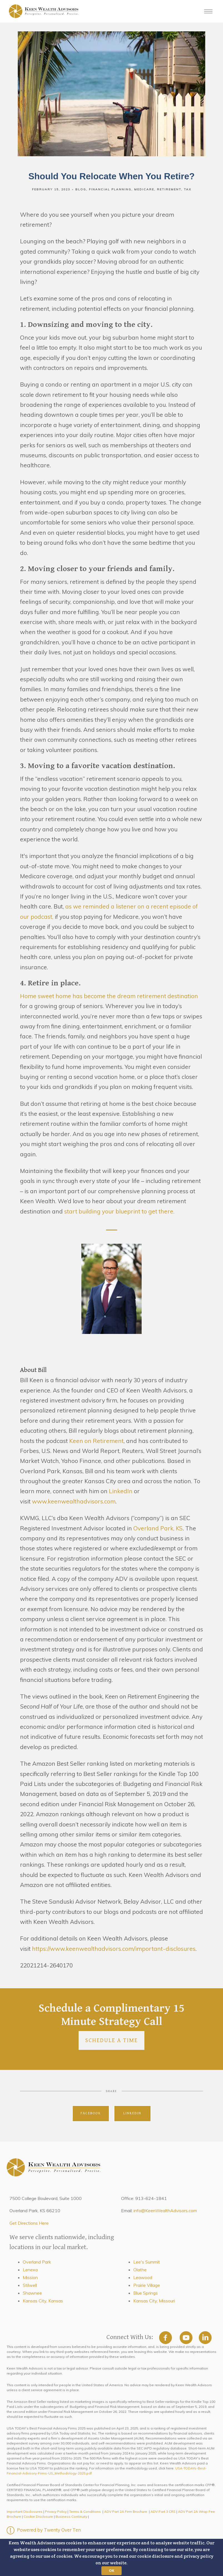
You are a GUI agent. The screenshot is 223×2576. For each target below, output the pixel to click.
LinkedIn (119, 1491)
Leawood (142, 2277)
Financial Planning (110, 189)
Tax (187, 189)
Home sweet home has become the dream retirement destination (109, 996)
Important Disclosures (24, 2511)
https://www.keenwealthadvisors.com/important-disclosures (114, 1948)
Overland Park (37, 2262)
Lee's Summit (146, 2262)
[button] (111, 2557)
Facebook (91, 2113)
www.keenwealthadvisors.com (74, 1501)
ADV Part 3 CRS (163, 2511)
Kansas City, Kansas (43, 2300)
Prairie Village (146, 2285)
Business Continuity (71, 2516)
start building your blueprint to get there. (119, 1211)
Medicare (144, 189)
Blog (80, 189)
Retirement (169, 189)
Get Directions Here (29, 2223)
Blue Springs (145, 2293)
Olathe (140, 2269)
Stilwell (30, 2285)
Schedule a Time (111, 2040)
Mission (30, 2277)
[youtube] (186, 2337)
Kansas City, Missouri (154, 2300)
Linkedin (132, 2113)
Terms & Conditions (85, 2511)
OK (111, 2570)
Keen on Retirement (96, 1440)
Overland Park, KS (158, 1528)
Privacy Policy (56, 2511)
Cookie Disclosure (38, 2516)
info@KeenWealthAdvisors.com (165, 2210)
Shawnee (32, 2293)
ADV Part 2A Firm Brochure (125, 2511)
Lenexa (30, 2269)
